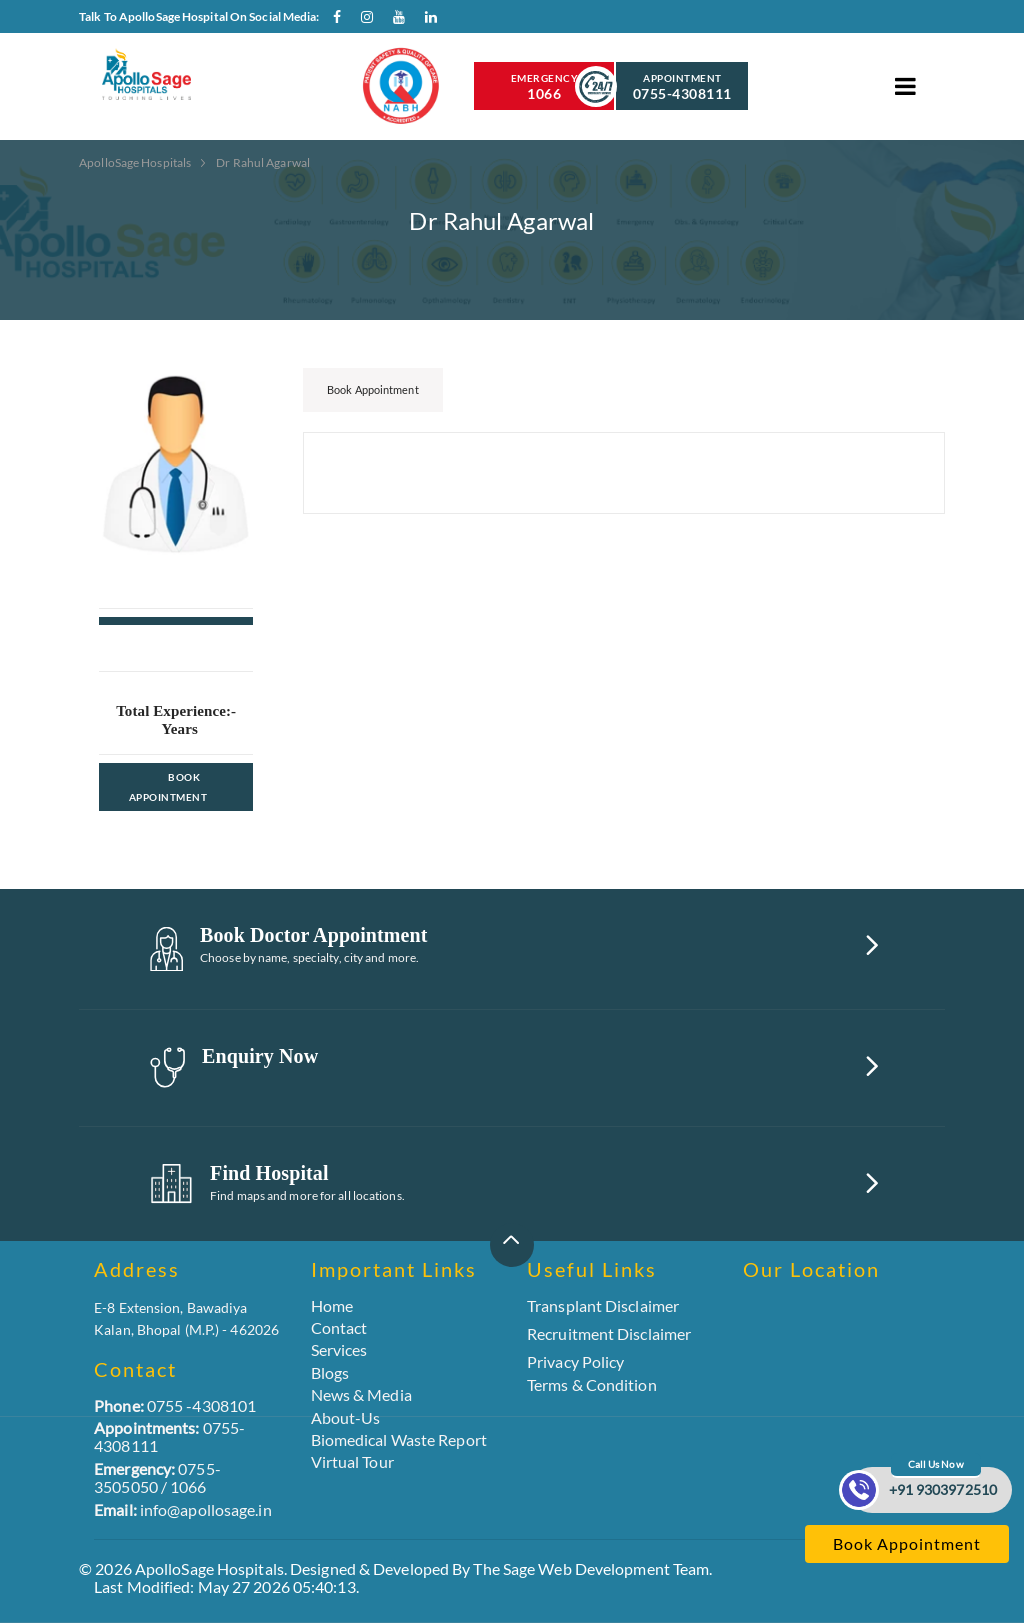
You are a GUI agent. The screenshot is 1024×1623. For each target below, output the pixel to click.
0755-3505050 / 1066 (157, 1477)
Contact (339, 1327)
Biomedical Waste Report (399, 1439)
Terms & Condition (592, 1384)
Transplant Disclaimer (603, 1306)
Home (332, 1305)
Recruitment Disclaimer (609, 1334)
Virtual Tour (352, 1461)
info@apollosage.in (183, 1509)
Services (339, 1349)
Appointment (682, 87)
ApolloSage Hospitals (136, 162)
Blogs (330, 1372)
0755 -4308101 (175, 1405)
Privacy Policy (575, 1361)
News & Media (361, 1394)
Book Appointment (168, 787)
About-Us (346, 1417)
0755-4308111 (169, 1436)
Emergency (544, 87)
